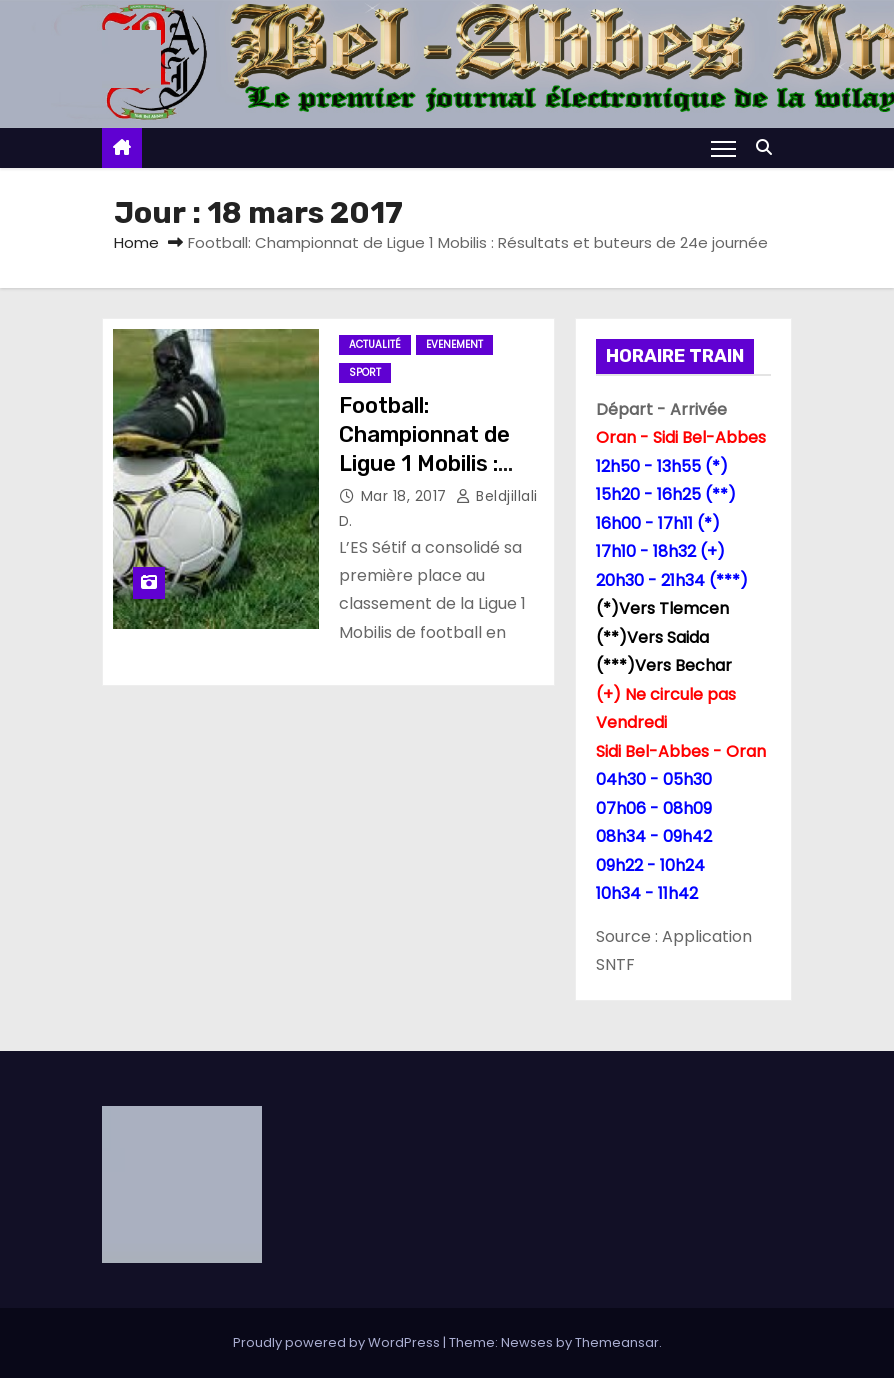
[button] (769, 147)
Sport (365, 372)
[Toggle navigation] (723, 148)
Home (136, 242)
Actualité (375, 344)
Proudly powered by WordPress (338, 1342)
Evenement (454, 344)
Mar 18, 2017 (406, 496)
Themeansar (617, 1342)
